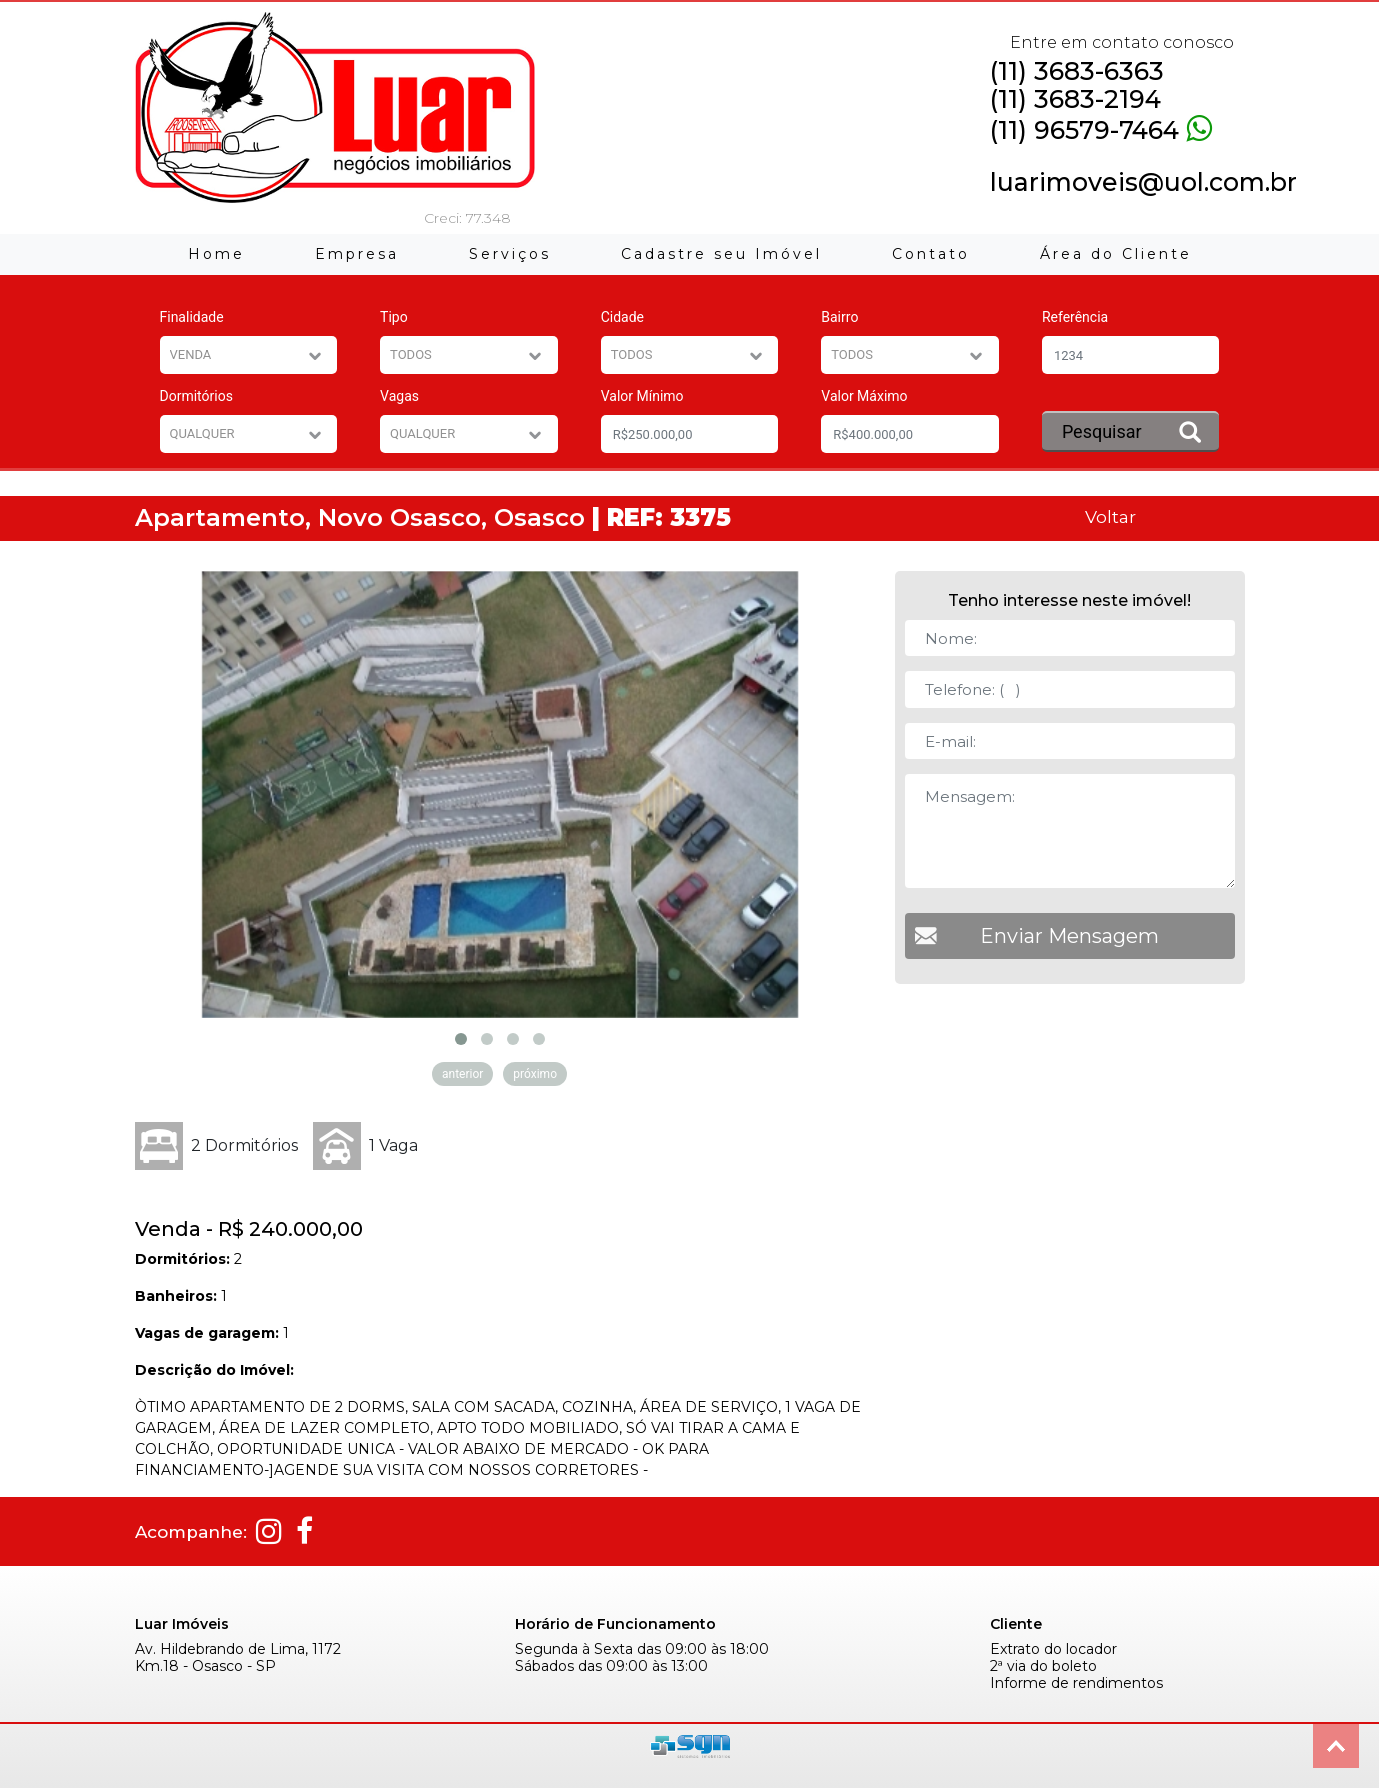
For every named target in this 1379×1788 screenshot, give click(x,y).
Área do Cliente (1116, 254)
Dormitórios (196, 396)
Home (216, 254)
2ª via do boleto (1043, 1666)
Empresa (357, 254)
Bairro (839, 317)
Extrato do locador (1053, 1649)
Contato (931, 254)
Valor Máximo (864, 396)
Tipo (394, 317)
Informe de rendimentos (1076, 1683)
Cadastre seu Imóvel (721, 254)
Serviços (510, 254)
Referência (1075, 317)
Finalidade (192, 317)
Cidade (622, 317)
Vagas (399, 396)
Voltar (1110, 516)
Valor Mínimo (642, 396)
